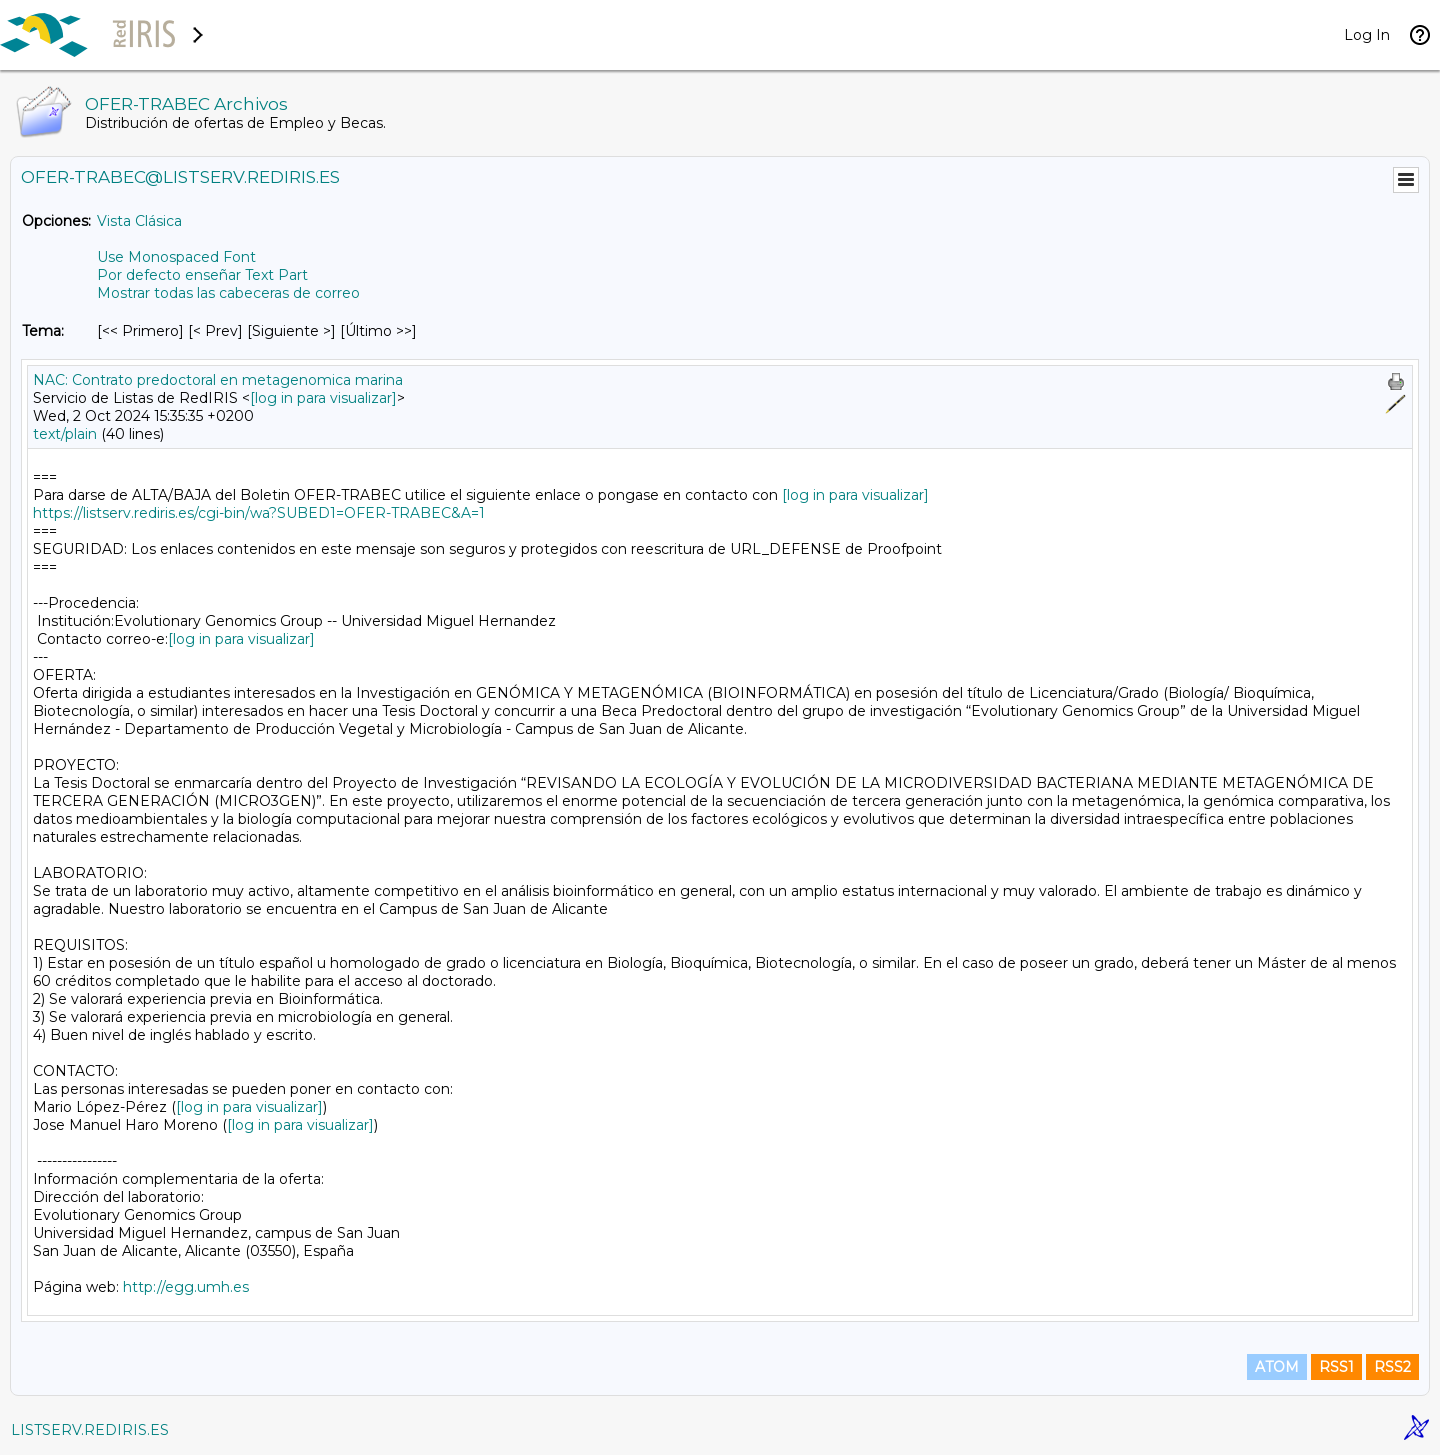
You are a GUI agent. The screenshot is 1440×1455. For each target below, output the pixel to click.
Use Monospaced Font (176, 257)
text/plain (65, 434)
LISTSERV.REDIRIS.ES (90, 1430)
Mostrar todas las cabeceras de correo (228, 293)
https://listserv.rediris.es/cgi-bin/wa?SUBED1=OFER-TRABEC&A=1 (259, 513)
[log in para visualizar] (323, 398)
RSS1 (1336, 1367)
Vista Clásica (139, 221)
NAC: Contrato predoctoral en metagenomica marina (218, 380)
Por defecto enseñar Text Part (202, 275)
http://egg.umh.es (186, 1287)
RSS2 (1392, 1367)
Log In (1367, 35)
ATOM (1277, 1367)
